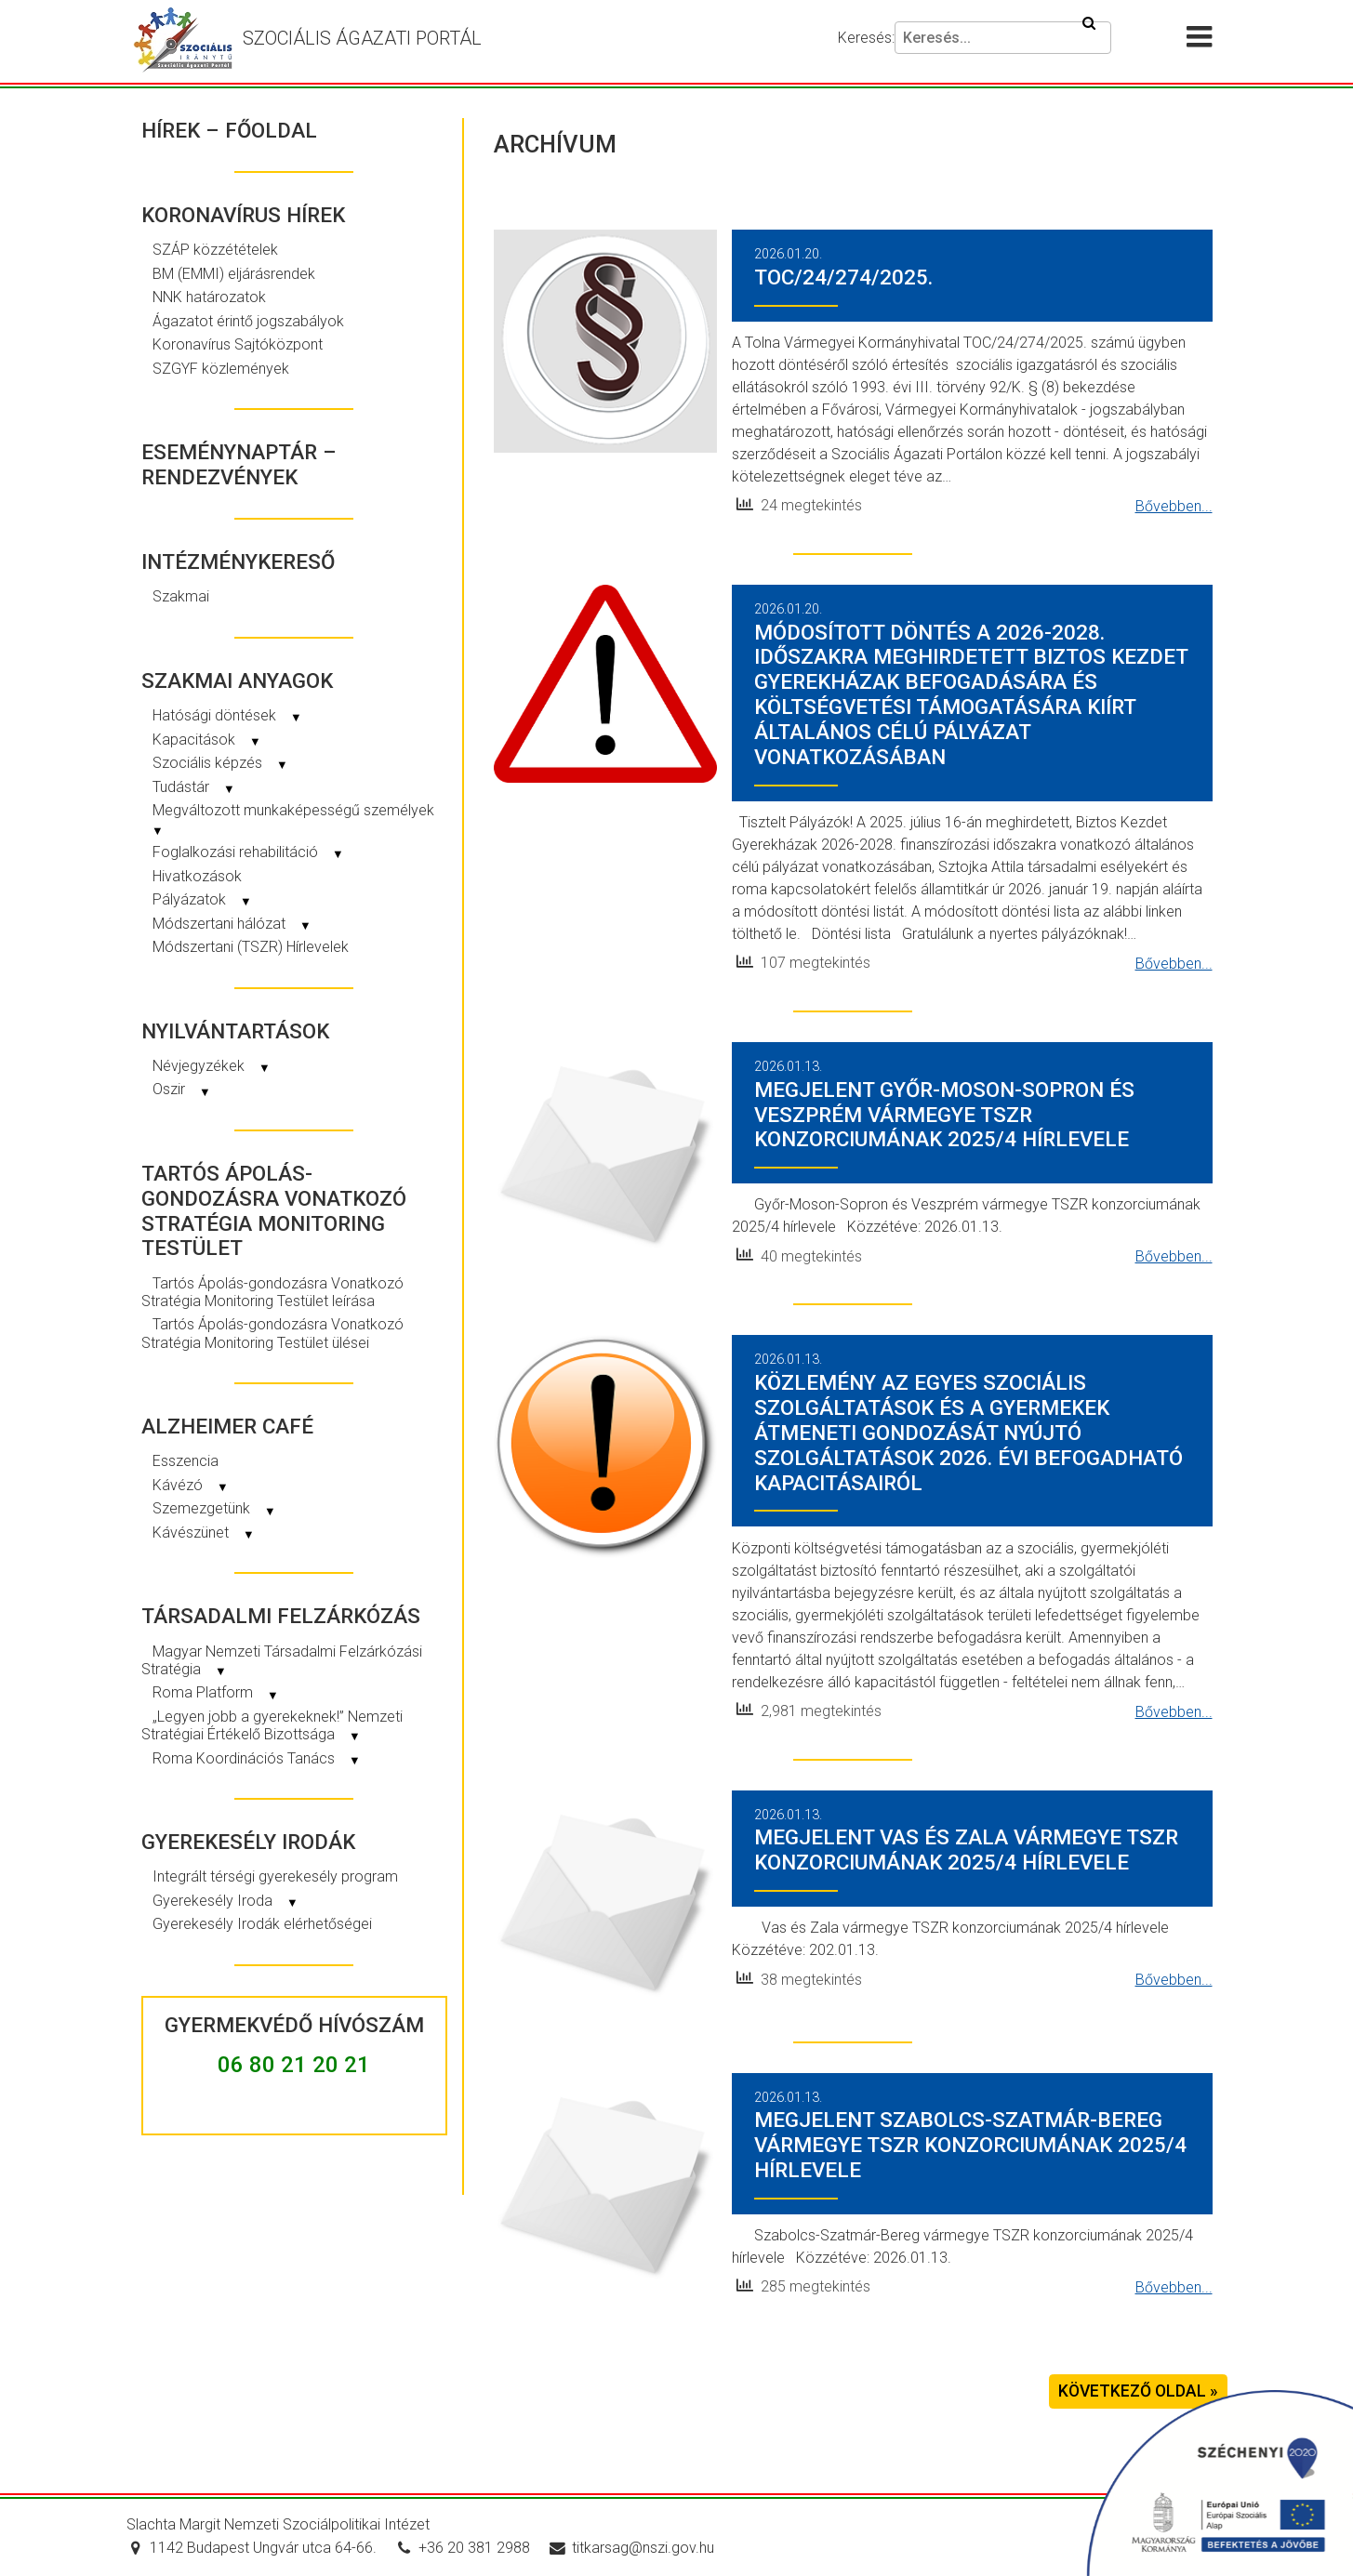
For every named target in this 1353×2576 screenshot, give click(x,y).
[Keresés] (1003, 37)
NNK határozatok (209, 297)
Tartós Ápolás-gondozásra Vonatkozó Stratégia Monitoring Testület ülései (272, 1333)
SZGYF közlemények (221, 368)
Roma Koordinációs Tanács (257, 1758)
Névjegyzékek (212, 1066)
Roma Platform (216, 1692)
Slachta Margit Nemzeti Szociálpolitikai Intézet (278, 2524)
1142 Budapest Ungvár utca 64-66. (251, 2547)
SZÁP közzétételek (215, 249)
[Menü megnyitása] (1207, 38)
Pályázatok (202, 899)
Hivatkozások (197, 876)
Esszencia (186, 1461)
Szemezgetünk (214, 1508)
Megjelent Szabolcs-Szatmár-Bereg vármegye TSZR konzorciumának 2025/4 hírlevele (970, 2144)
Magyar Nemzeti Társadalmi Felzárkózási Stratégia (281, 1660)
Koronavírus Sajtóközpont (238, 344)
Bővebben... (1174, 506)
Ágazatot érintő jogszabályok (248, 321)
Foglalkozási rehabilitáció (248, 852)
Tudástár (194, 787)
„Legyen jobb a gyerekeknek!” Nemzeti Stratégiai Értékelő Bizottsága (272, 1725)
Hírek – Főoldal (229, 130)
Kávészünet (204, 1532)
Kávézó (191, 1485)
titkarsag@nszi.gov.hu (631, 2547)
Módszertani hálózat (232, 923)
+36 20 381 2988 (462, 2547)
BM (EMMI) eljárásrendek (234, 274)
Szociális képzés (220, 763)
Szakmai (181, 596)
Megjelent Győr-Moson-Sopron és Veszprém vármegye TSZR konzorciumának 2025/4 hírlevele (944, 1114)
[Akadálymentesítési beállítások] (1151, 38)
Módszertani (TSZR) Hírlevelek (251, 947)
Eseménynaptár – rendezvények (239, 464)
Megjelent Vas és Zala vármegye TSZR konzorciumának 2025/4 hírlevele (966, 1849)
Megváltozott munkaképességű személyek (293, 819)
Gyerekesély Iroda (225, 1900)
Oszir (182, 1089)
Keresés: (866, 37)
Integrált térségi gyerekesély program (275, 1876)
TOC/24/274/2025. (843, 277)
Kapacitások (207, 739)
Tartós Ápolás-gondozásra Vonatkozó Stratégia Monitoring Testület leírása (272, 1292)
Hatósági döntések (227, 715)
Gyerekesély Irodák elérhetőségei (262, 1924)
